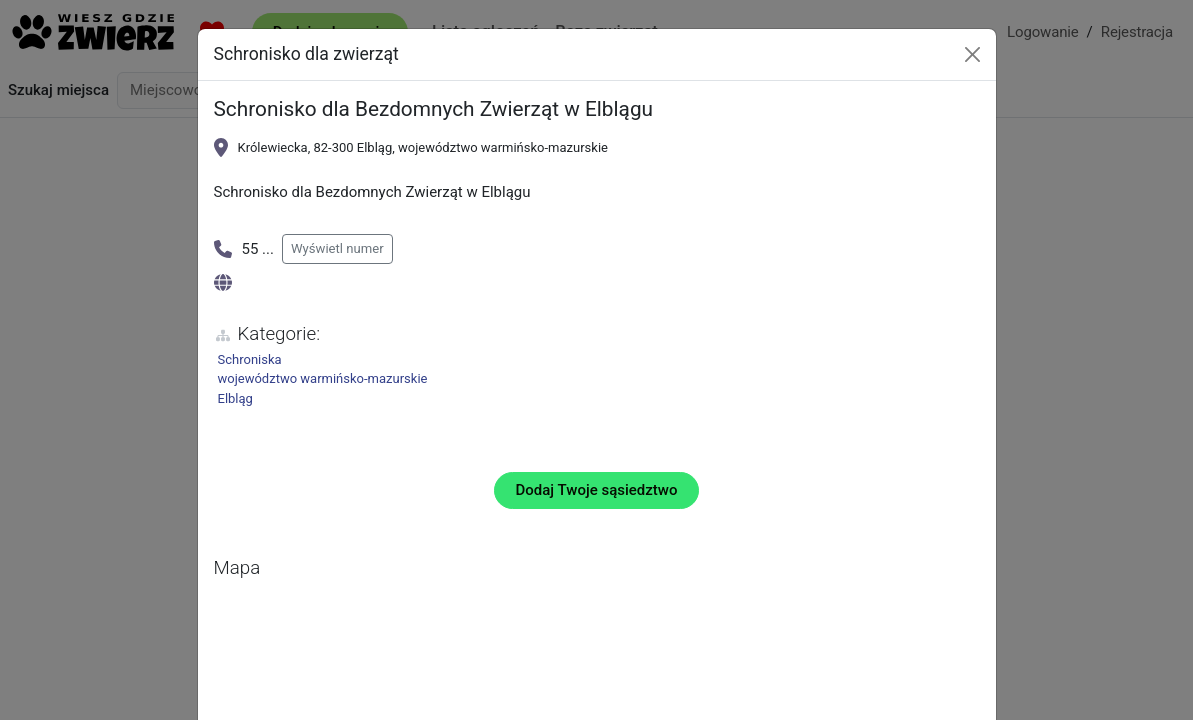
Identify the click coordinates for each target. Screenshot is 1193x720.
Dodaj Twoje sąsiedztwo (597, 490)
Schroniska (250, 359)
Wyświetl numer (337, 248)
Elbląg (235, 398)
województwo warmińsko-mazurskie (323, 378)
